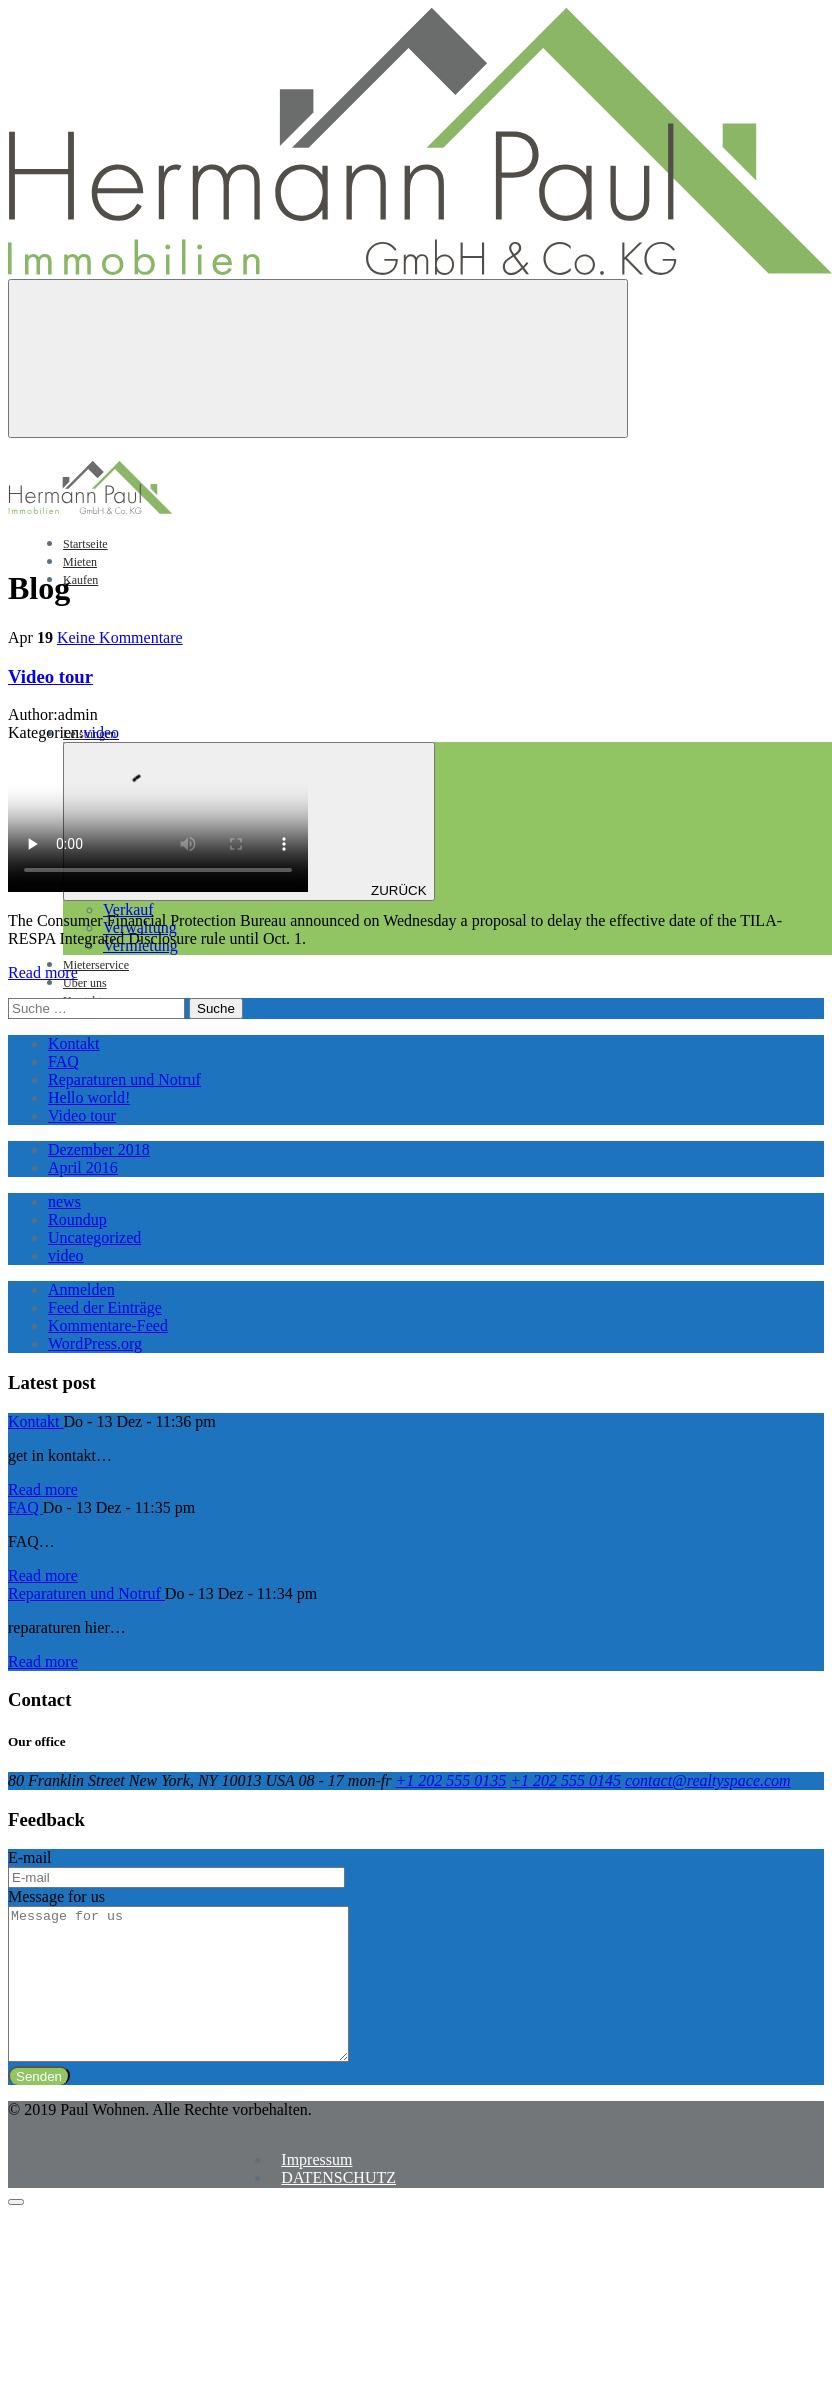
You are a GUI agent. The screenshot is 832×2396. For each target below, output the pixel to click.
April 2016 (83, 1167)
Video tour (50, 676)
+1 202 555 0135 (450, 1780)
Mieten (80, 562)
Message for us (56, 1896)
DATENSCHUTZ (338, 2207)
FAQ (63, 1061)
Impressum (316, 2189)
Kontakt (74, 1043)
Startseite (85, 544)
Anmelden (81, 1289)
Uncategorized (94, 1237)
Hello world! (89, 1097)
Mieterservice (96, 965)
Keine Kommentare (120, 637)
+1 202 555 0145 (565, 1780)
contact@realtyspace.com (708, 1780)
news (64, 1201)
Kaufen (80, 580)
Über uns (85, 983)
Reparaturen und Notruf (124, 1079)
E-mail (30, 1857)
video (102, 732)
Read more (43, 972)
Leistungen (239, 734)
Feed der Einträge (105, 1307)
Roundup (77, 1219)
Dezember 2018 (99, 1149)
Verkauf (128, 909)
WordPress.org (95, 1343)
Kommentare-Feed (108, 1325)
